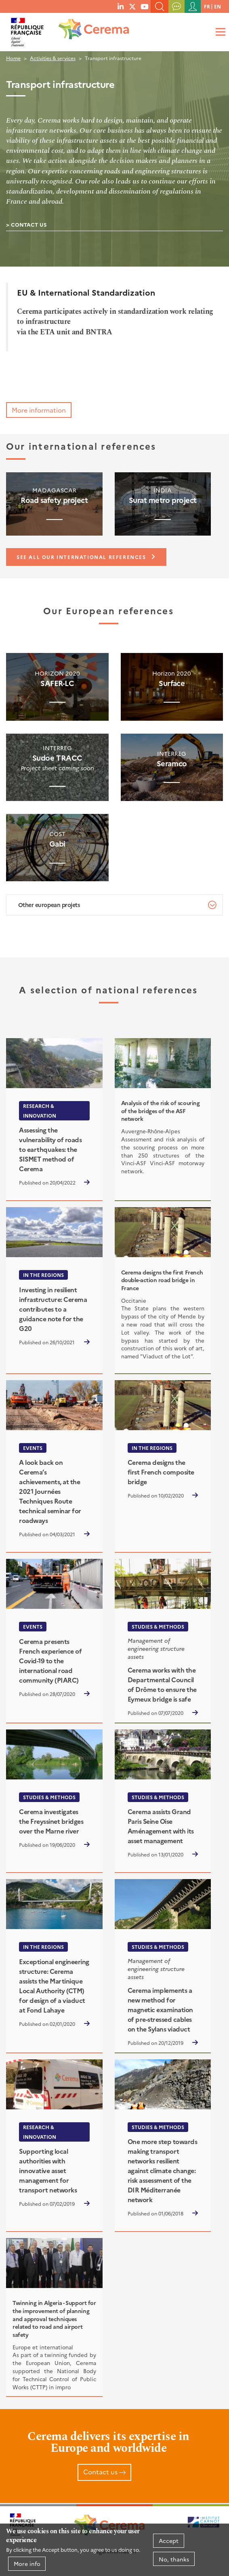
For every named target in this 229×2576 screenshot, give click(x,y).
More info (27, 2563)
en (217, 6)
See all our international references (81, 556)
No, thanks (174, 2559)
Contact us (29, 224)
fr (207, 6)
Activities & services (53, 57)
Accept (169, 2540)
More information (39, 409)
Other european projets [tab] (49, 905)
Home (13, 57)
